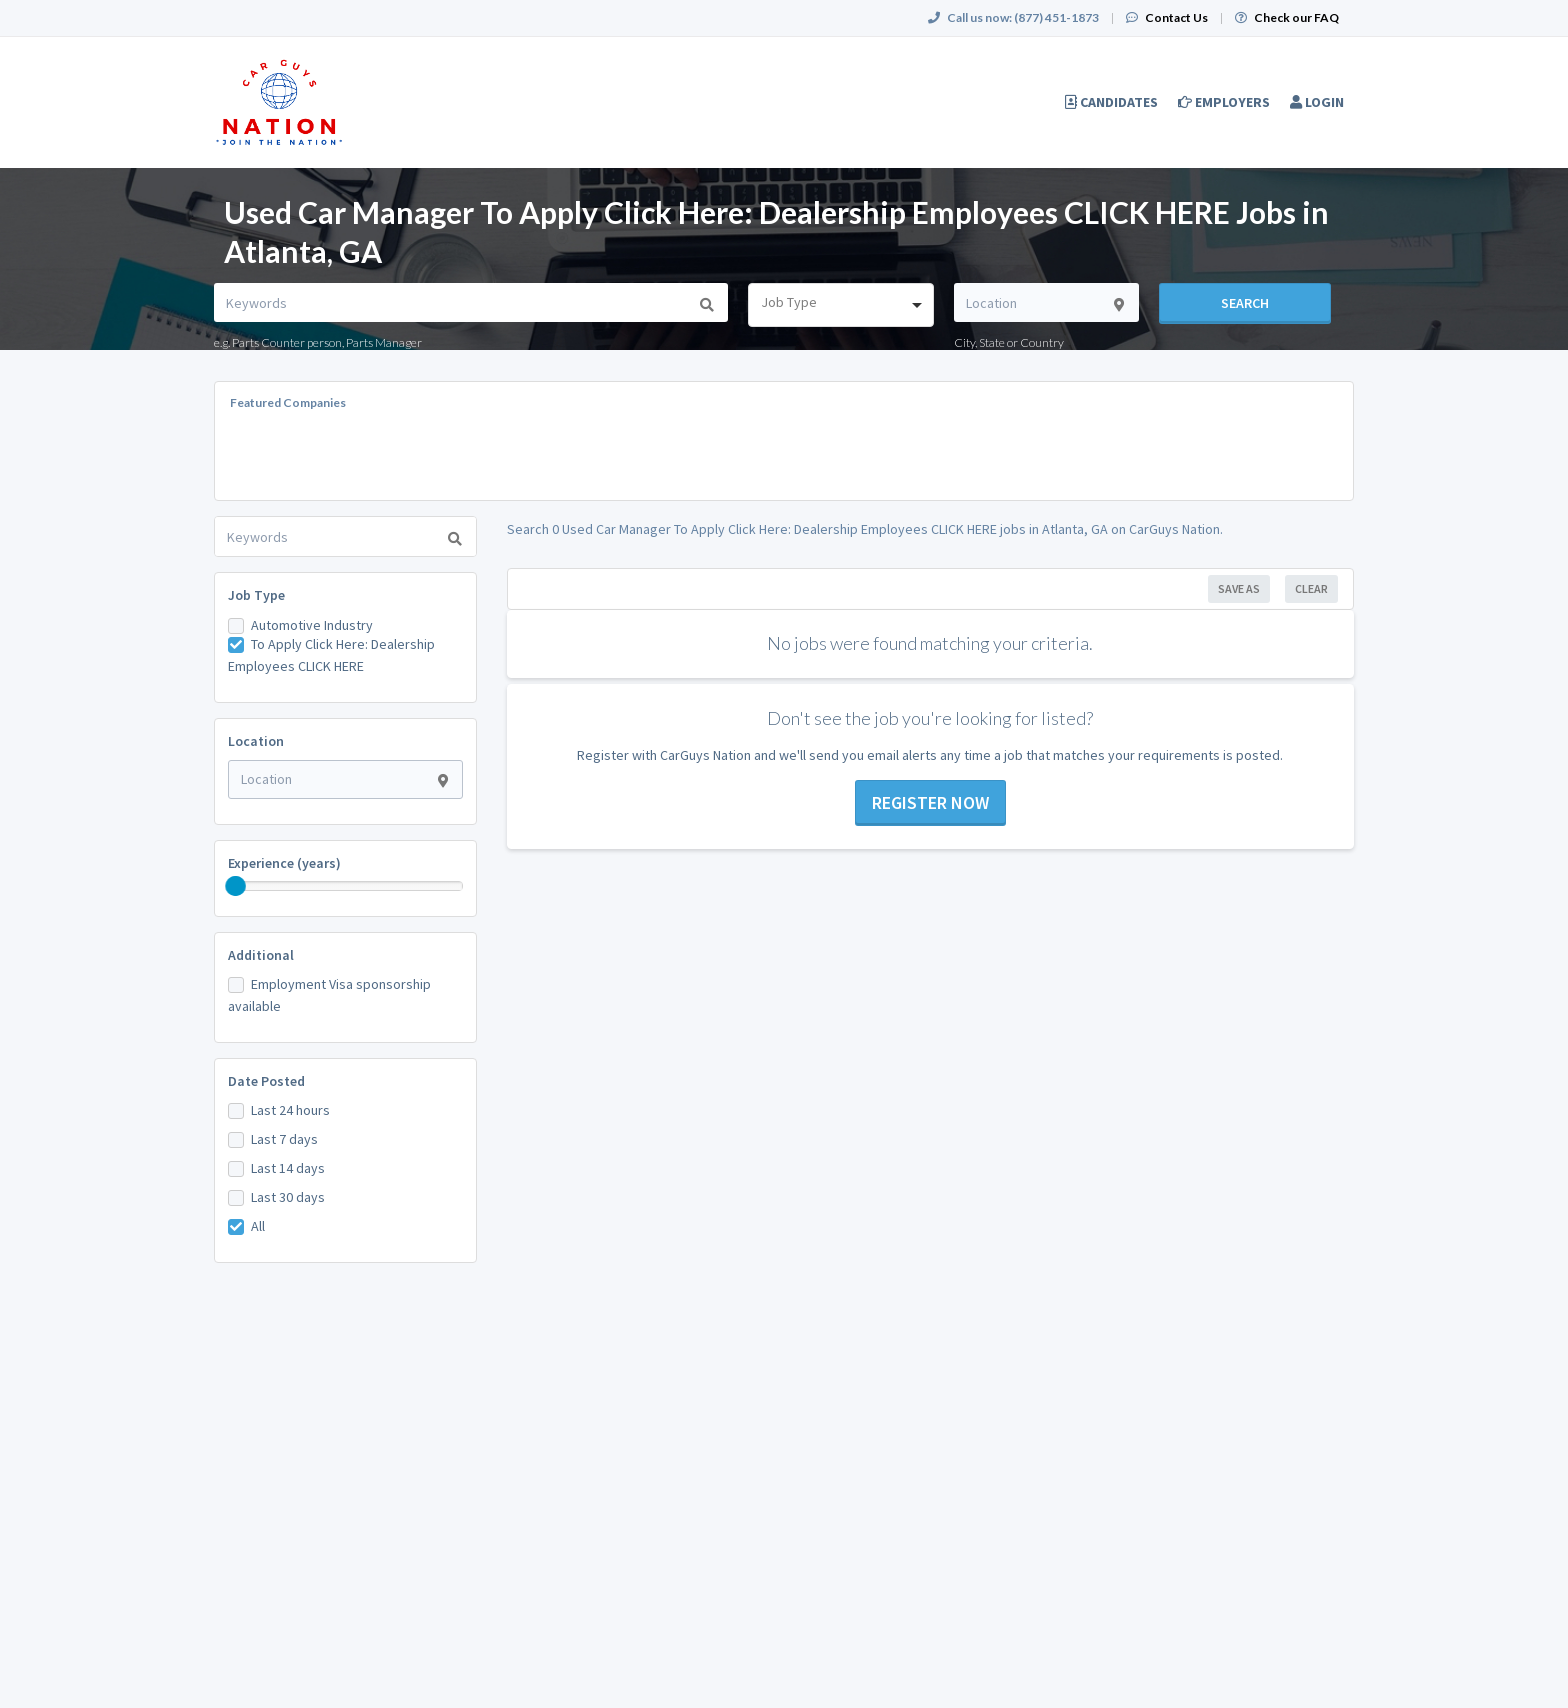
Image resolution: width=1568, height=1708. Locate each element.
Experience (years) (284, 863)
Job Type (256, 595)
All (258, 1226)
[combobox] (840, 305)
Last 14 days (288, 1168)
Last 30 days (288, 1197)
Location (256, 741)
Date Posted (266, 1081)
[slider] (236, 886)
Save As (1239, 588)
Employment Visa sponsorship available (329, 995)
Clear (1311, 588)
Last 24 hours (290, 1110)
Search (1245, 303)
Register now (930, 802)
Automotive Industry (312, 625)
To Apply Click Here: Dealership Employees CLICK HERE (331, 655)
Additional (261, 955)
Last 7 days (284, 1139)
